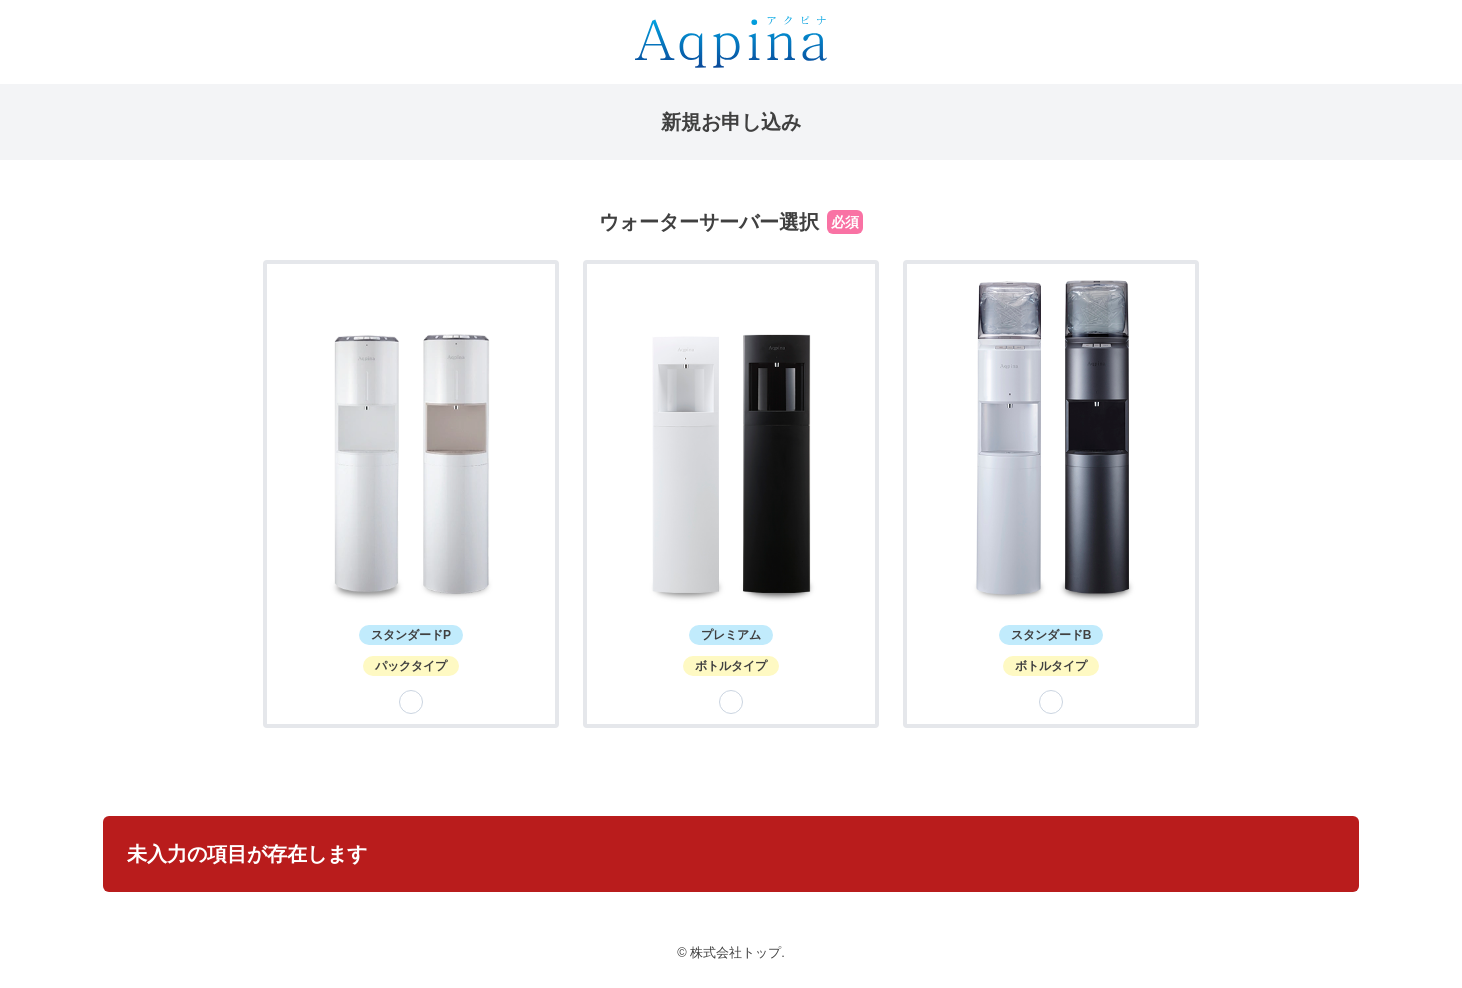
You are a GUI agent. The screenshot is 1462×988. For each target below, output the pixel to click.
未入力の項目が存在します (247, 854)
